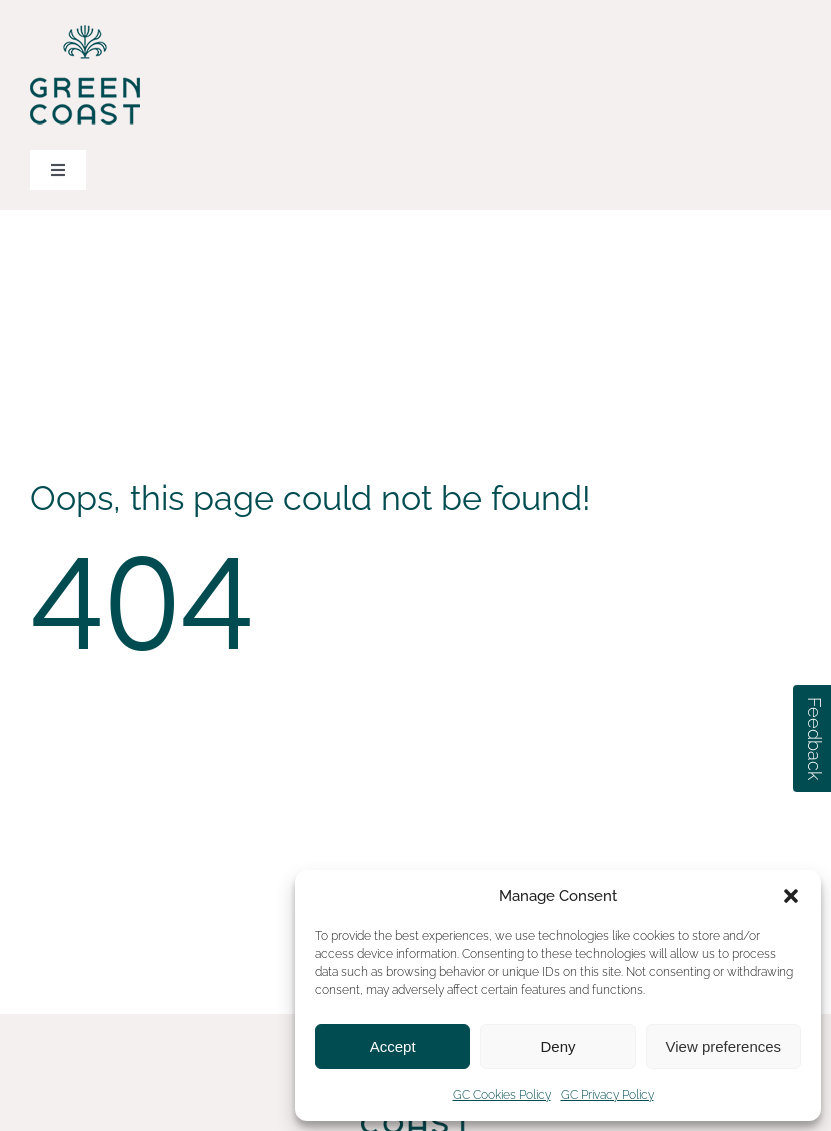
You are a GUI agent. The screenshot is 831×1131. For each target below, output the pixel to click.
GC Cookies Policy (502, 1095)
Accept (393, 1046)
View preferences (724, 1046)
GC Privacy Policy (607, 1095)
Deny (557, 1046)
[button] (791, 896)
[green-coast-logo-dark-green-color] (85, 28)
